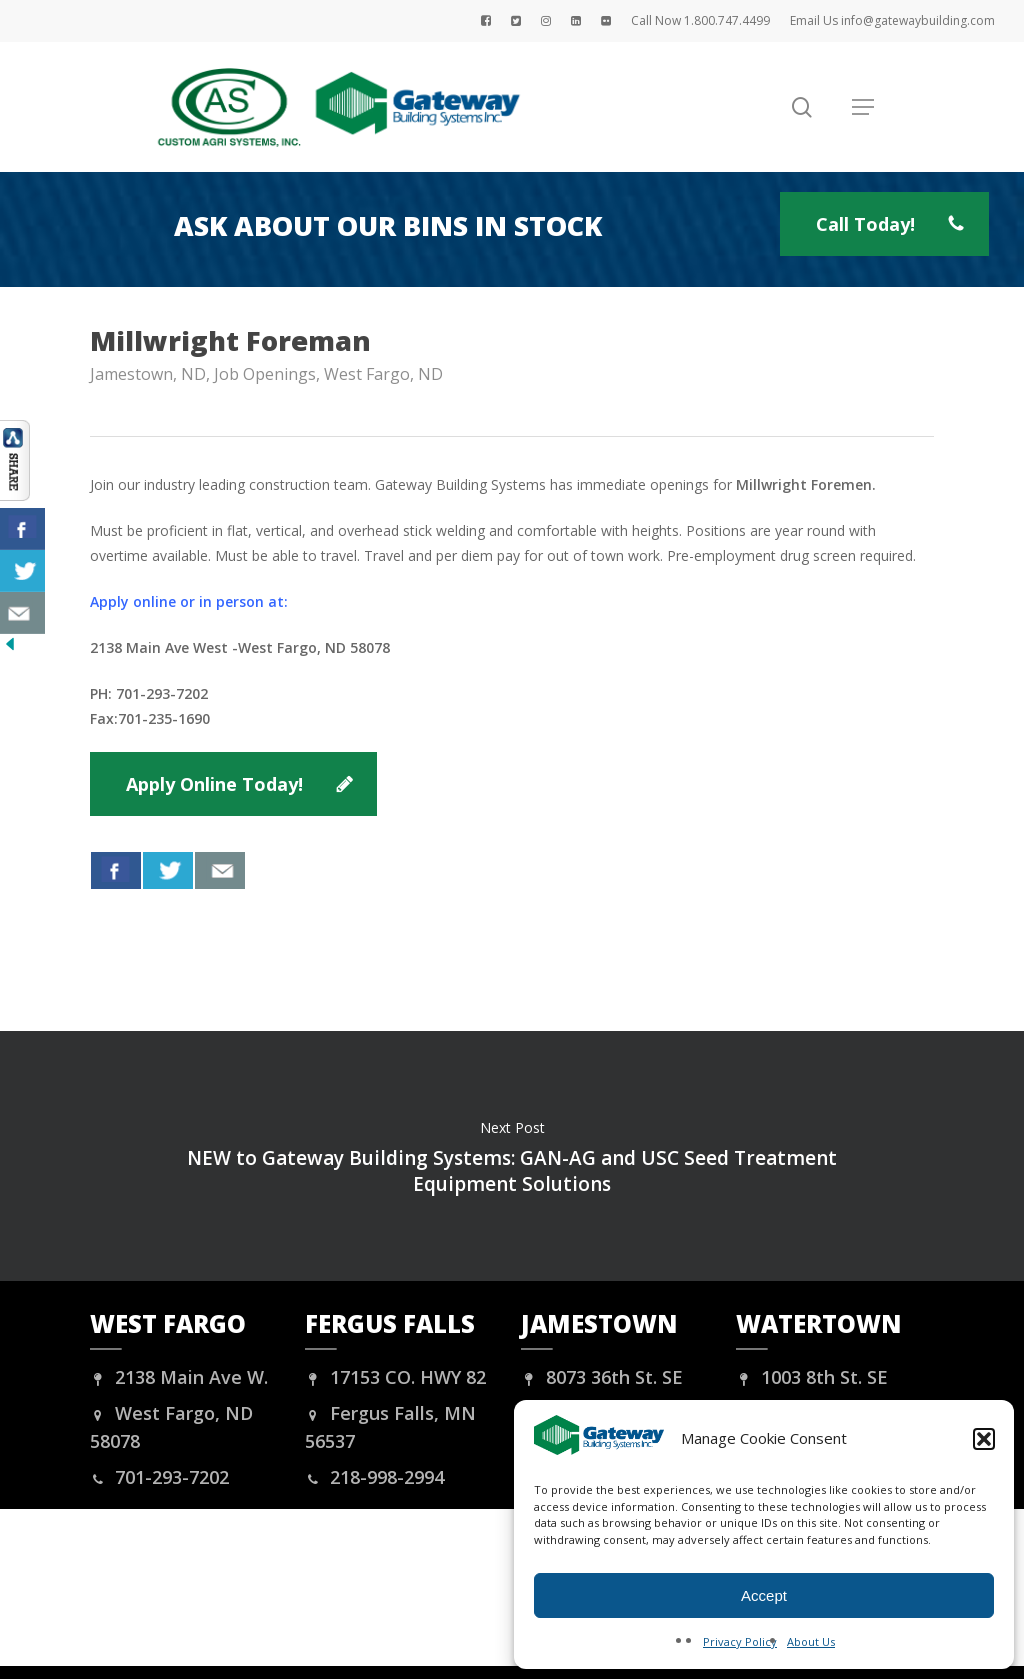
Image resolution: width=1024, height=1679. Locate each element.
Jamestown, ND (148, 374)
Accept (764, 1595)
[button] (984, 1439)
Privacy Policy (740, 1641)
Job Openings (265, 374)
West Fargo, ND (383, 374)
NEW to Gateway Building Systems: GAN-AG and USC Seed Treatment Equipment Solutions (512, 1156)
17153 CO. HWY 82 (395, 1377)
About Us (811, 1641)
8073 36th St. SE (602, 1377)
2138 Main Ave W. (179, 1377)
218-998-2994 (374, 1477)
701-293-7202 (159, 1477)
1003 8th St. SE (812, 1377)
